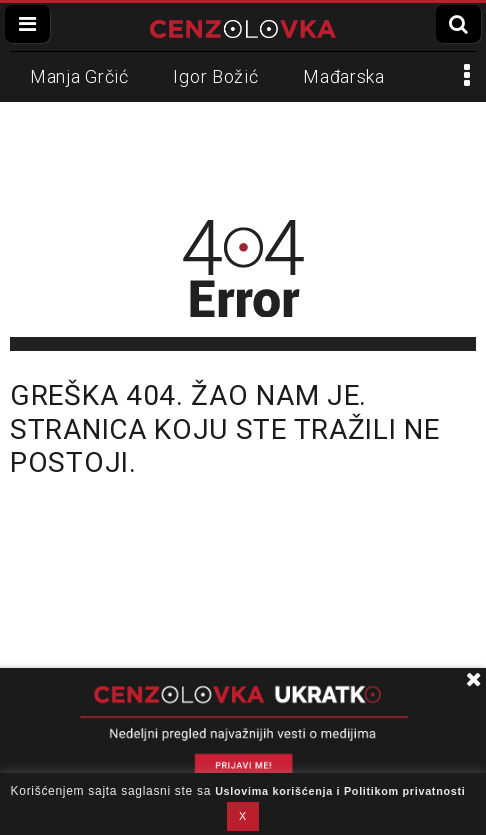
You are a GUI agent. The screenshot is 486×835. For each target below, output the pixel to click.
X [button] (243, 816)
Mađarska (344, 76)
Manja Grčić (79, 76)
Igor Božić (215, 76)
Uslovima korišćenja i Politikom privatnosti (340, 791)
